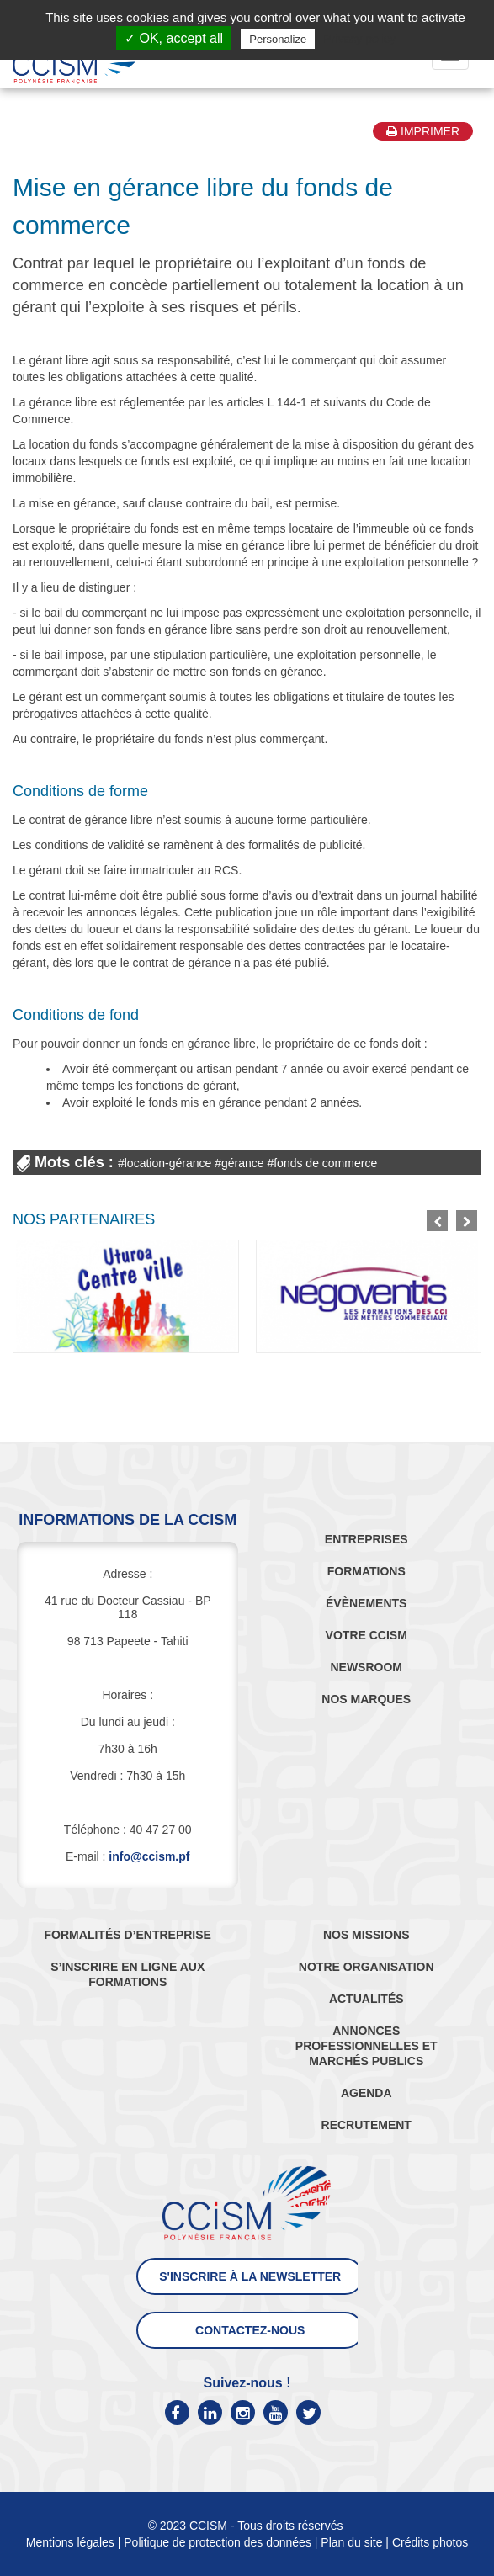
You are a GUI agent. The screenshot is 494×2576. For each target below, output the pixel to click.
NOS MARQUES (366, 1699)
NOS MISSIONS (366, 1934)
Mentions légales (70, 2542)
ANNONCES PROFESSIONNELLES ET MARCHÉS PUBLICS (366, 2046)
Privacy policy (359, 38)
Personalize (277, 39)
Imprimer (422, 131)
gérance (242, 1163)
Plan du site (351, 2542)
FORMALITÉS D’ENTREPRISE (128, 1934)
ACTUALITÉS (366, 1998)
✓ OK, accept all (174, 38)
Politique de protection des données (217, 2542)
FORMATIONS (366, 1571)
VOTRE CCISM (366, 1635)
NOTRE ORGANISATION (366, 1966)
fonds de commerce (325, 1163)
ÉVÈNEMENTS (366, 1603)
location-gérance (168, 1163)
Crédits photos (430, 2542)
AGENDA (366, 2093)
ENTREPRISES (366, 1539)
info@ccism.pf (149, 1856)
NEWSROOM (366, 1667)
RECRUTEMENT (366, 2125)
